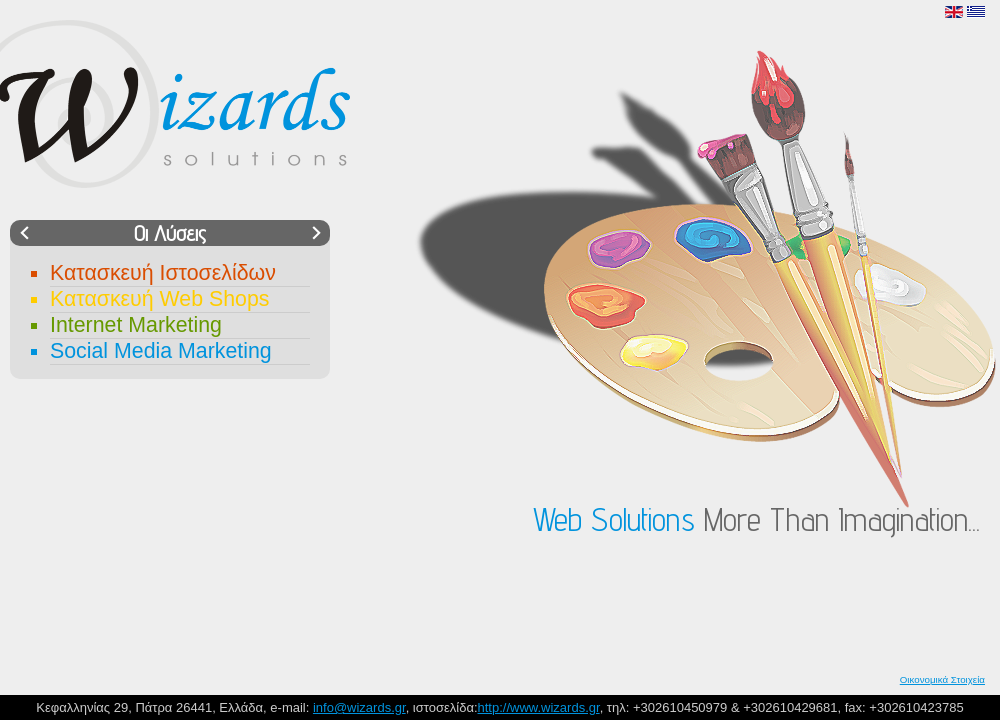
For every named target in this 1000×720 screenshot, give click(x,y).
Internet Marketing (136, 325)
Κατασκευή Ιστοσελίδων (163, 273)
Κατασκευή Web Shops (159, 299)
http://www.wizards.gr (539, 707)
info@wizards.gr (359, 707)
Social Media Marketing (161, 351)
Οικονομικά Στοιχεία (942, 679)
